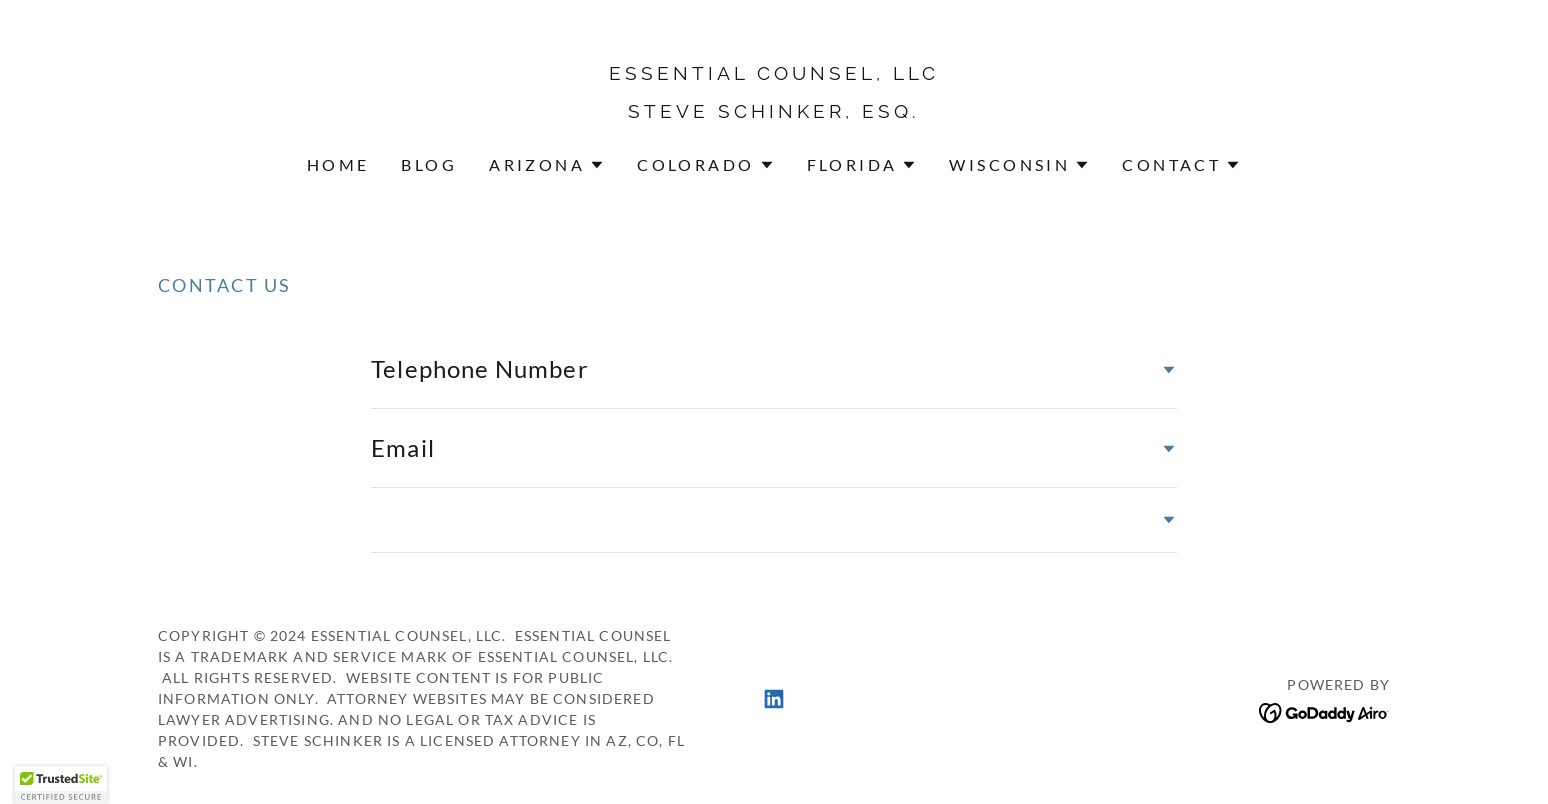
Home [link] (338, 164)
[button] (547, 165)
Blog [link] (429, 164)
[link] (774, 111)
